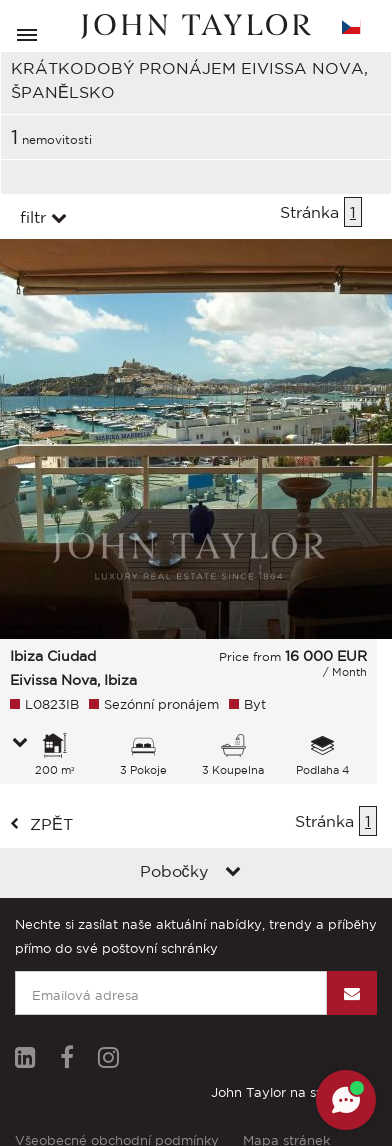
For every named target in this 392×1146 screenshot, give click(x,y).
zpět (51, 824)
